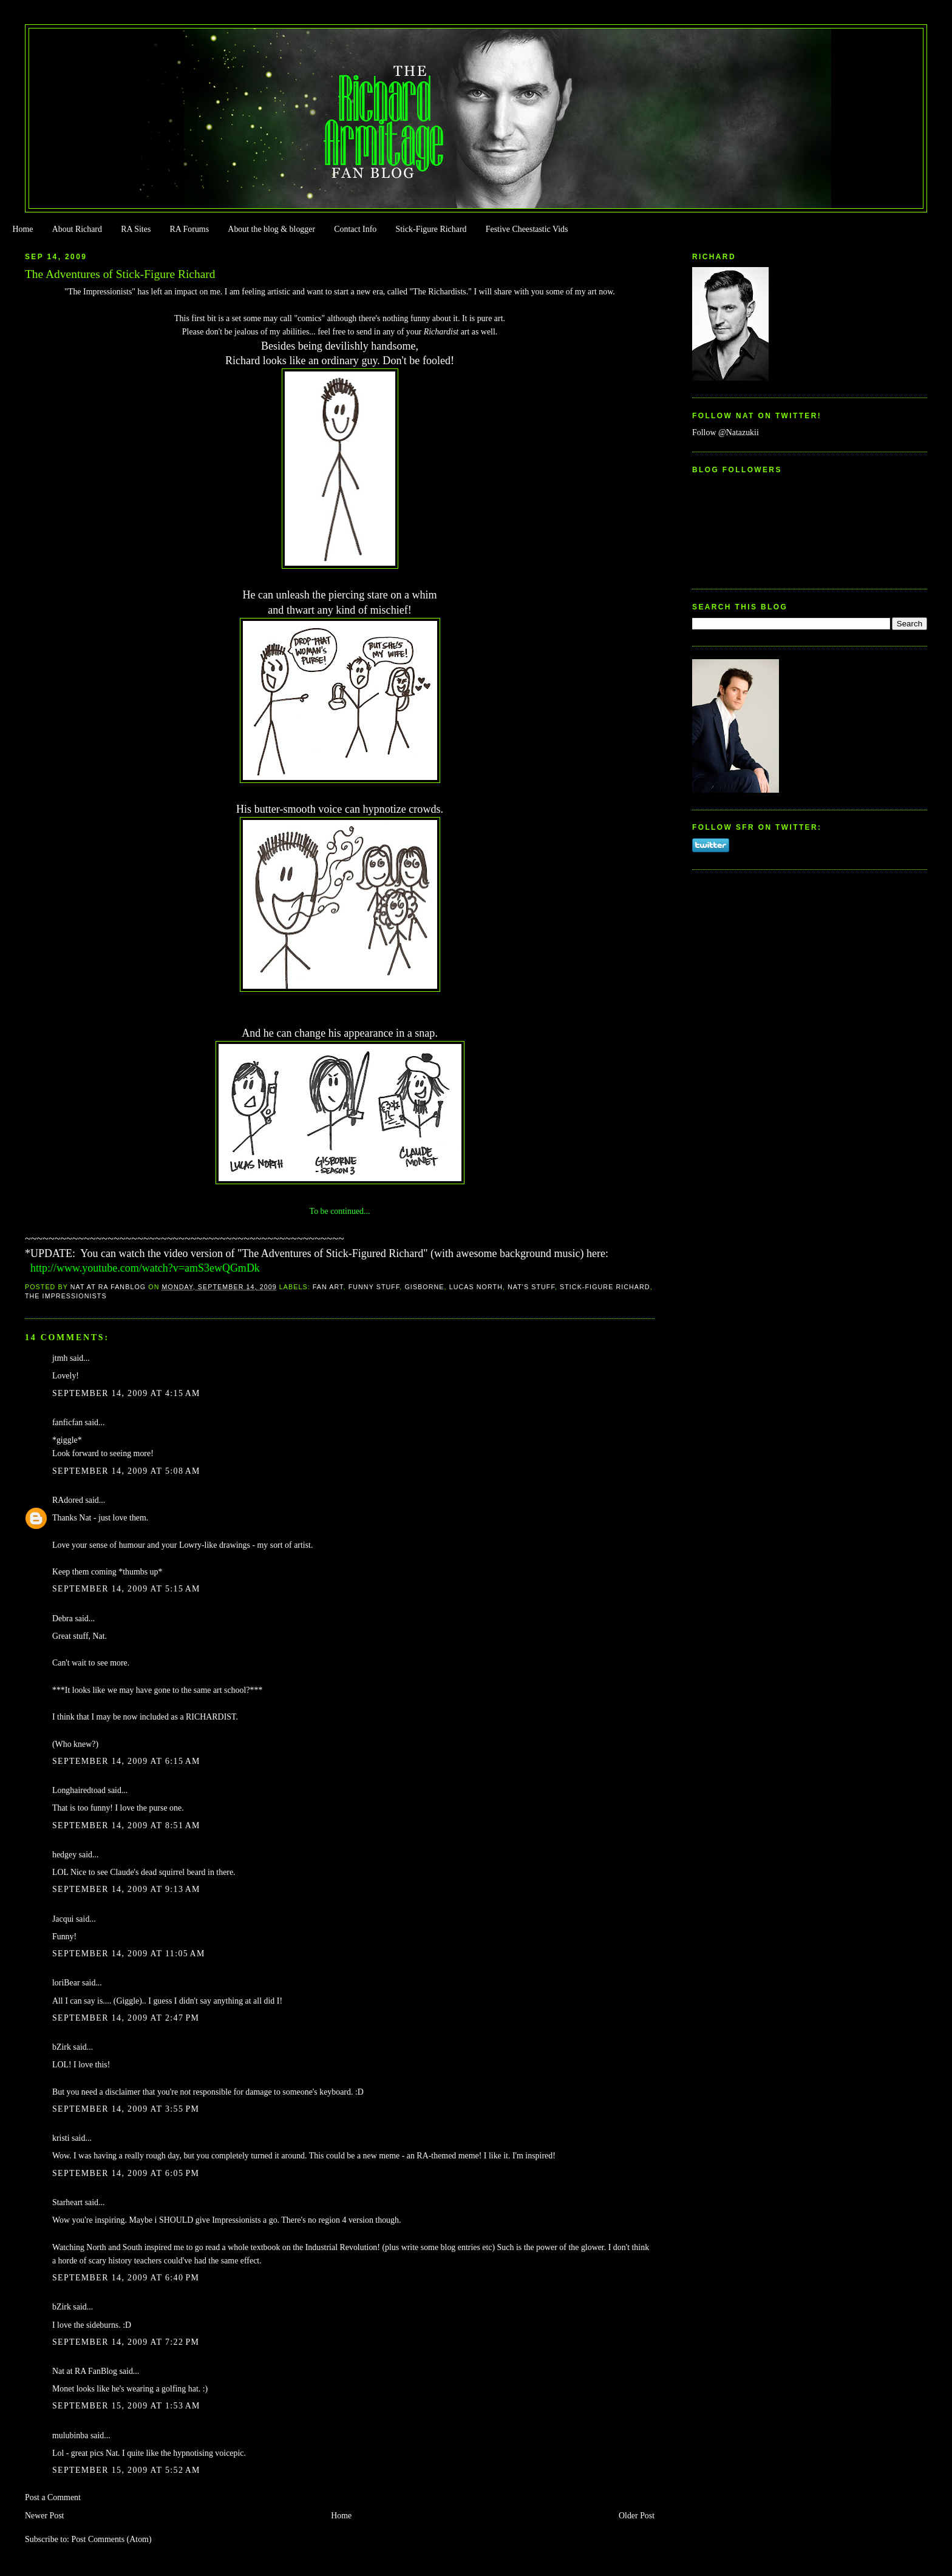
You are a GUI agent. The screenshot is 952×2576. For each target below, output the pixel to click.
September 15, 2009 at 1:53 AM (126, 2405)
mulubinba (70, 2435)
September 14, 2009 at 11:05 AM (128, 1953)
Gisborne (424, 1286)
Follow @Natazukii (725, 432)
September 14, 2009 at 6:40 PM (125, 2277)
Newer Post (44, 2515)
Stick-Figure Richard (430, 229)
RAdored (67, 1500)
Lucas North (476, 1286)
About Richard (77, 229)
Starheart (67, 2202)
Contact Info (355, 229)
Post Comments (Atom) (111, 2539)
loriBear (66, 1982)
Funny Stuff (374, 1286)
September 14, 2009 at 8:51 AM (126, 1825)
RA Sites (136, 229)
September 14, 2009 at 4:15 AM (126, 1393)
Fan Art (328, 1286)
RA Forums (189, 229)
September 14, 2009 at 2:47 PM (125, 2017)
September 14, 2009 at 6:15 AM (126, 1761)
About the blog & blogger (271, 229)
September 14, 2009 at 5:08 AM (126, 1471)
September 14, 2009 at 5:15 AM (126, 1588)
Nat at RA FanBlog (84, 2371)
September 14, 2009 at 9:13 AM (126, 1889)
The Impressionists (66, 1296)
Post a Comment (53, 2497)
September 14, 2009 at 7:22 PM (125, 2342)
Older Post (636, 2515)
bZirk (61, 2047)
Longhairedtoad (79, 1790)
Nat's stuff (531, 1286)
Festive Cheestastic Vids (527, 229)
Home (22, 229)
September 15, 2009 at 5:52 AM (126, 2470)
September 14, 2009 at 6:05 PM (125, 2173)
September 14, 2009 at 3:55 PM (125, 2108)
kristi (61, 2138)
